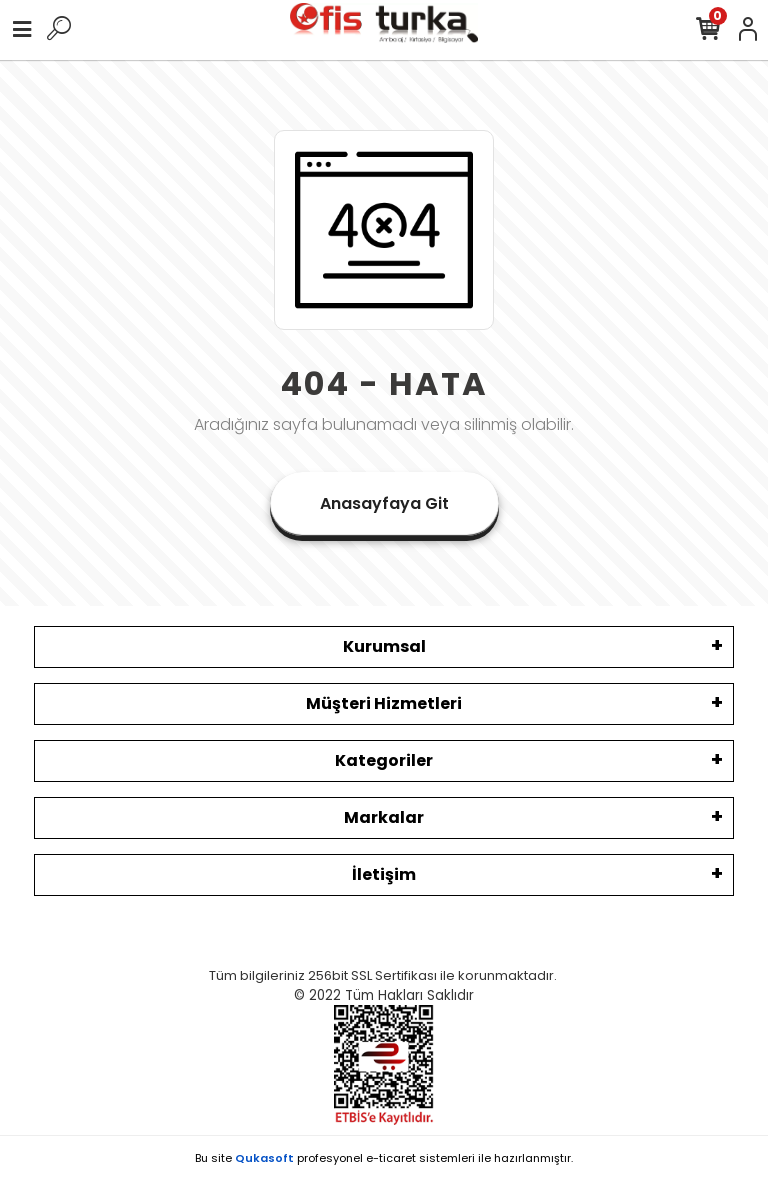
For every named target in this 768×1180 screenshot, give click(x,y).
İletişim (384, 874)
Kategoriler (384, 760)
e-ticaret (391, 1158)
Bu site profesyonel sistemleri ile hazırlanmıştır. (384, 1158)
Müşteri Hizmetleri (384, 703)
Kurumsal (384, 646)
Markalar (384, 817)
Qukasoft (264, 1158)
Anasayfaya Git (384, 503)
